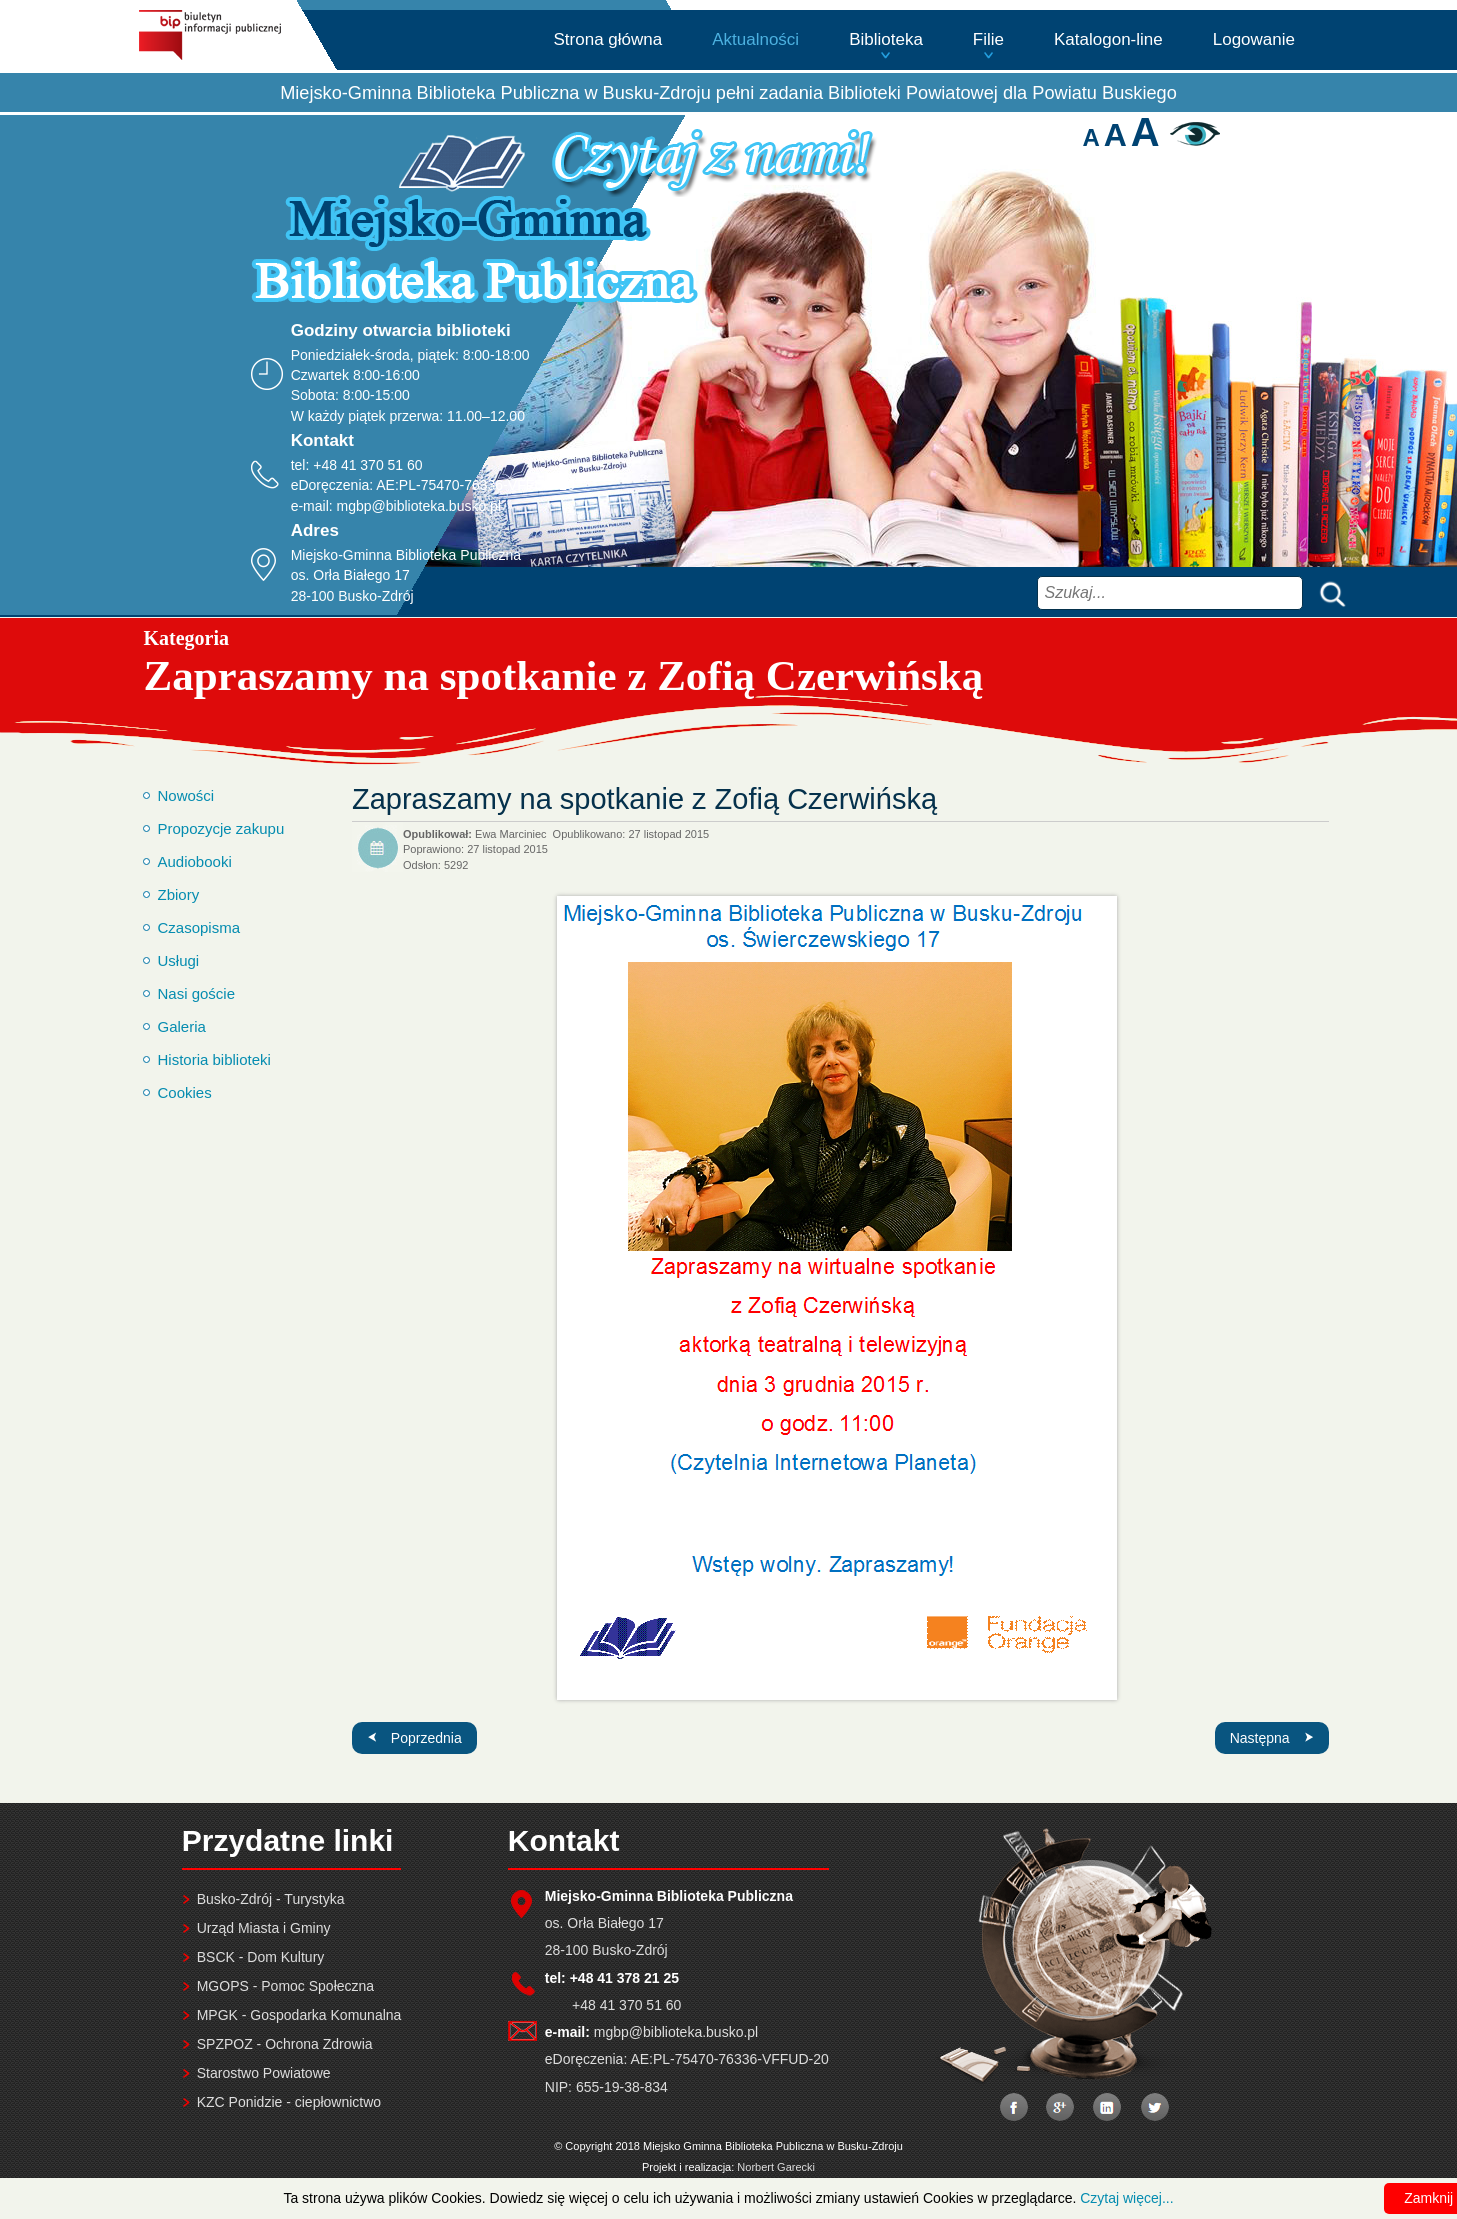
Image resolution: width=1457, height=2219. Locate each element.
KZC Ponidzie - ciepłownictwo (289, 2102)
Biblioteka (886, 39)
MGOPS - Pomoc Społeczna (285, 1986)
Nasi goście (197, 993)
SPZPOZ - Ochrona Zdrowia (285, 2044)
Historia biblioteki (214, 1059)
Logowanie (1254, 39)
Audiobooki (195, 861)
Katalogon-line (1108, 39)
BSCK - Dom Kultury (261, 1957)
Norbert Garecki (776, 2167)
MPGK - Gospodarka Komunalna (299, 2015)
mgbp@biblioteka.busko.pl (419, 506)
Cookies (185, 1092)
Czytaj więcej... (1126, 2198)
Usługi (179, 960)
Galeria (182, 1026)
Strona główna (608, 39)
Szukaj (1328, 592)
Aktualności (755, 39)
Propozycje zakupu (221, 828)
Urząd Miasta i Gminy (264, 1928)
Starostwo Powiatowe (264, 2073)
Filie (988, 39)
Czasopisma (199, 927)
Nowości (186, 795)
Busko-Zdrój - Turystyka (271, 1899)
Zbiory (179, 894)
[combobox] (1170, 593)
